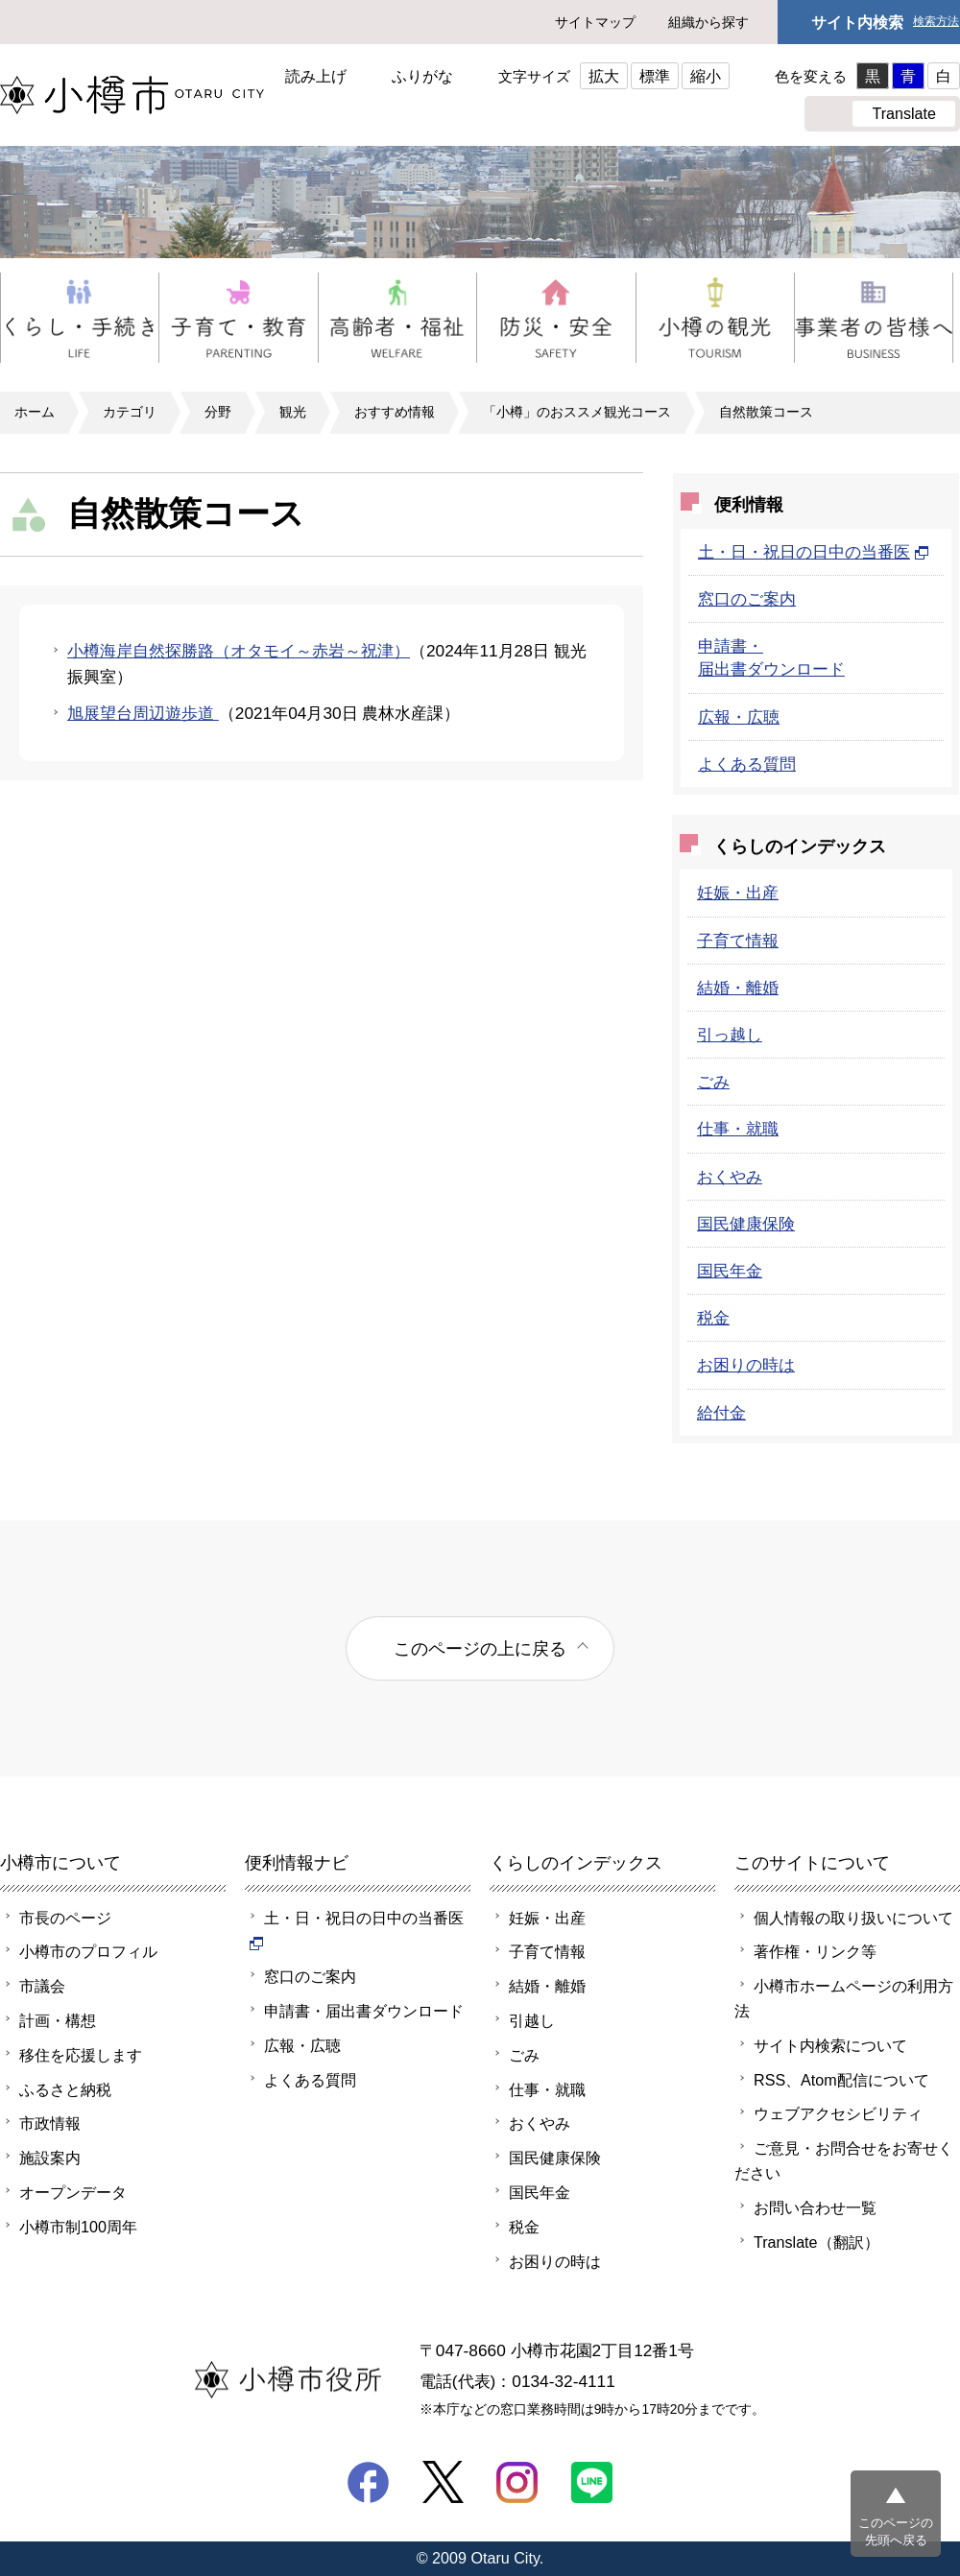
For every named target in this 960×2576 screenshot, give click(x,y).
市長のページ (65, 1917)
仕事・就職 (738, 1128)
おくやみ (729, 1176)
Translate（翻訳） (816, 2242)
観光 (292, 411)
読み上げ (316, 75)
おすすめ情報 (394, 411)
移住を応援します (80, 2054)
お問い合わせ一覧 (815, 2207)
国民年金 (729, 1270)
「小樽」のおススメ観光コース (577, 411)
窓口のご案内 (747, 598)
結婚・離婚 (738, 987)
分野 (217, 411)
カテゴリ (129, 411)
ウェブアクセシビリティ (838, 2113)
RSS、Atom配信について (841, 2079)
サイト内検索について (830, 2045)
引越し (532, 2020)
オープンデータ (73, 2192)
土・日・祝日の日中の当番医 (813, 551)
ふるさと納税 (65, 2089)
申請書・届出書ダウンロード (364, 2010)
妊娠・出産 (738, 892)
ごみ (713, 1081)
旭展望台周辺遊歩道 (143, 713)
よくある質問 (747, 764)
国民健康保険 (746, 1223)
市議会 (42, 1985)
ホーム (34, 411)
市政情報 (50, 2123)
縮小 (705, 75)
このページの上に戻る (480, 1648)
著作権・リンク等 (815, 1951)
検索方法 (936, 21)
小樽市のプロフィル (88, 1951)
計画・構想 (57, 2020)
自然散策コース (766, 411)
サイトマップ (595, 22)
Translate (904, 113)
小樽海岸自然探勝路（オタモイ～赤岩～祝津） (238, 650)
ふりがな (422, 75)
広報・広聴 (739, 717)
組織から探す (708, 22)
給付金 (721, 1412)
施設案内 (50, 2157)
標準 (654, 75)
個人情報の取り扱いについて (853, 1917)
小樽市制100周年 (78, 2226)
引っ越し (729, 1034)
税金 (713, 1317)
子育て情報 (738, 940)
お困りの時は (746, 1364)
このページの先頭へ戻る (895, 2531)
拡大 (603, 75)
